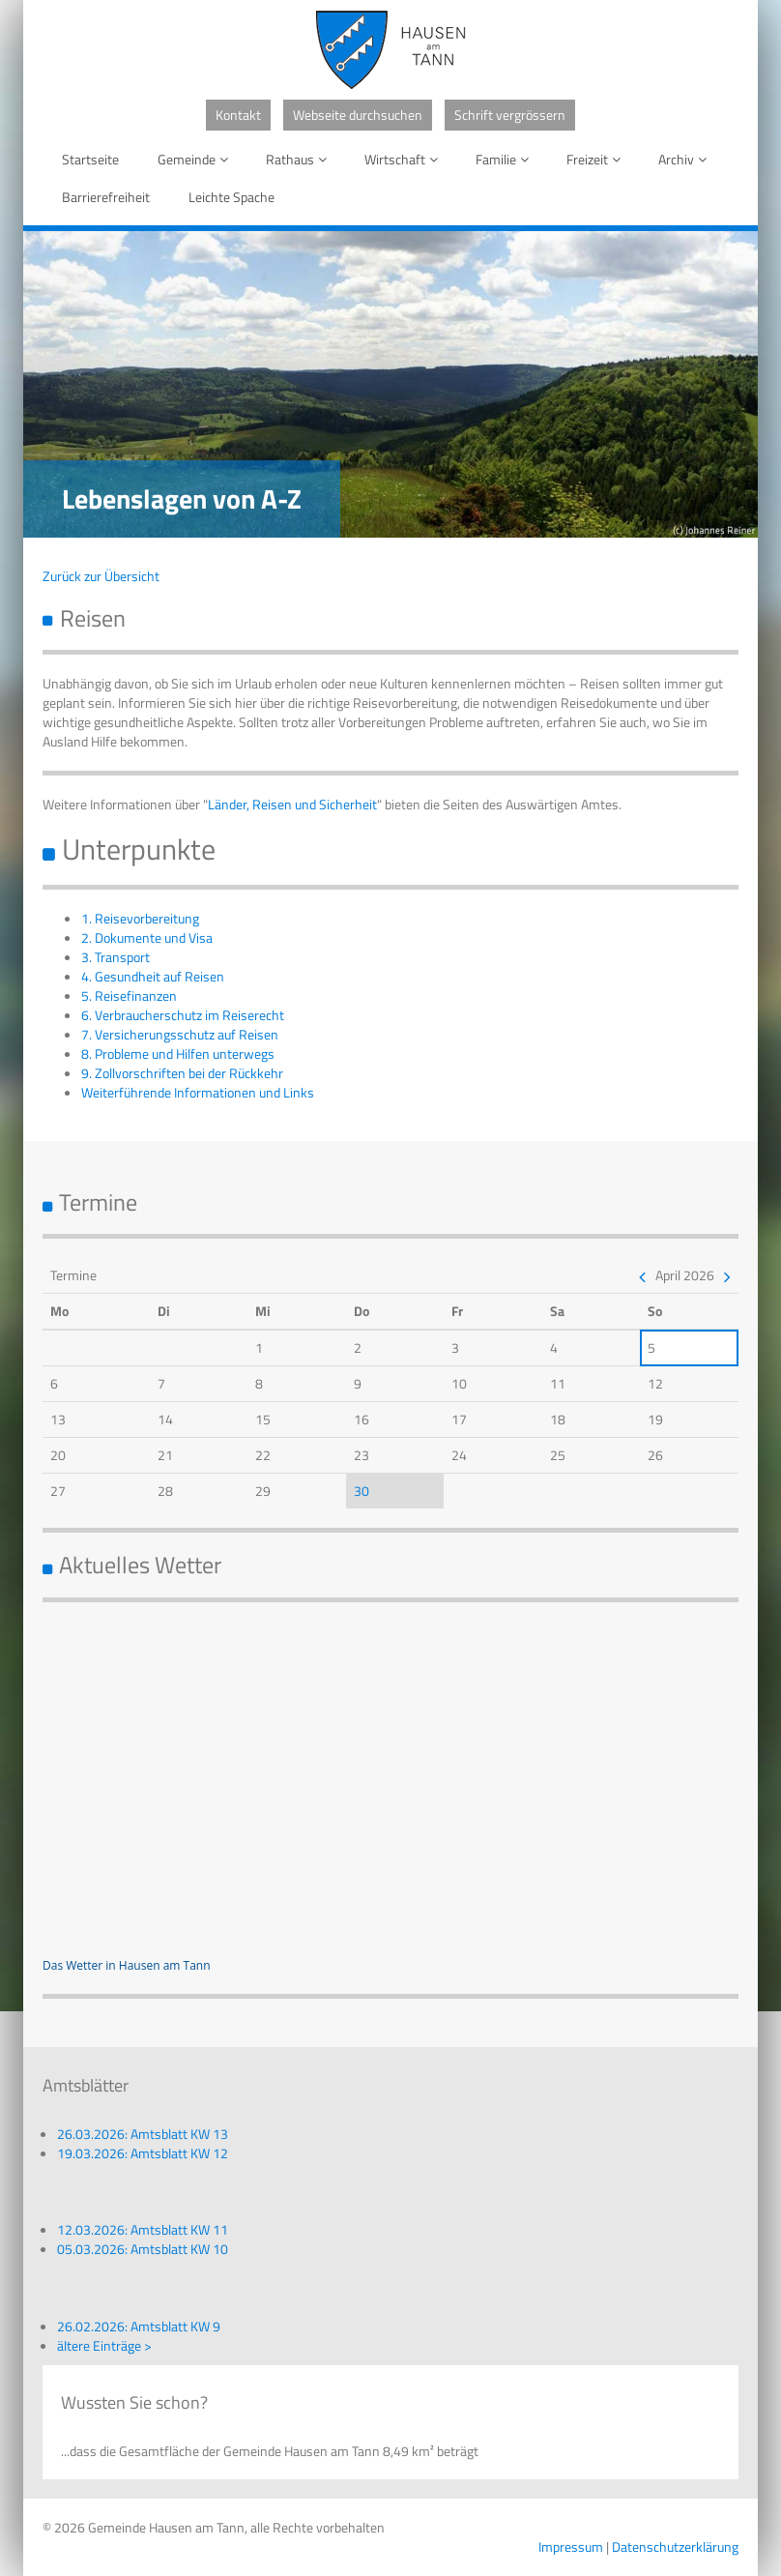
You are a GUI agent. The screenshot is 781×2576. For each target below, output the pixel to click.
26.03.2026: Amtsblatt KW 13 (142, 2133)
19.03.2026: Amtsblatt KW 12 (142, 2153)
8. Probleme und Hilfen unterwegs (178, 1053)
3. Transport (115, 957)
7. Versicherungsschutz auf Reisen (179, 1034)
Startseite (90, 159)
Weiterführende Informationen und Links (197, 1092)
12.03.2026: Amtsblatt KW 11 (142, 2229)
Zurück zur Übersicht (101, 576)
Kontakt (238, 114)
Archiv (685, 159)
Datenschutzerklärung (675, 2546)
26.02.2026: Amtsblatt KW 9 (138, 2326)
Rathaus (299, 159)
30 (361, 1490)
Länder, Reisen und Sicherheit (292, 804)
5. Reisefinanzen (129, 995)
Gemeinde (196, 159)
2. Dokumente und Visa (147, 937)
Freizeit (596, 159)
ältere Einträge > (104, 2345)
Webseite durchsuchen (357, 114)
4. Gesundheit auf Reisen (152, 976)
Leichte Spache (231, 197)
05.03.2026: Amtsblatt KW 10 (142, 2249)
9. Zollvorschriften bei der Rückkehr (182, 1073)
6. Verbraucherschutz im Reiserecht (182, 1015)
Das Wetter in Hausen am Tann (127, 1965)
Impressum (570, 2546)
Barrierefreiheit (106, 197)
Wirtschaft (404, 159)
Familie (505, 159)
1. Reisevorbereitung (140, 918)
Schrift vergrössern (509, 114)
